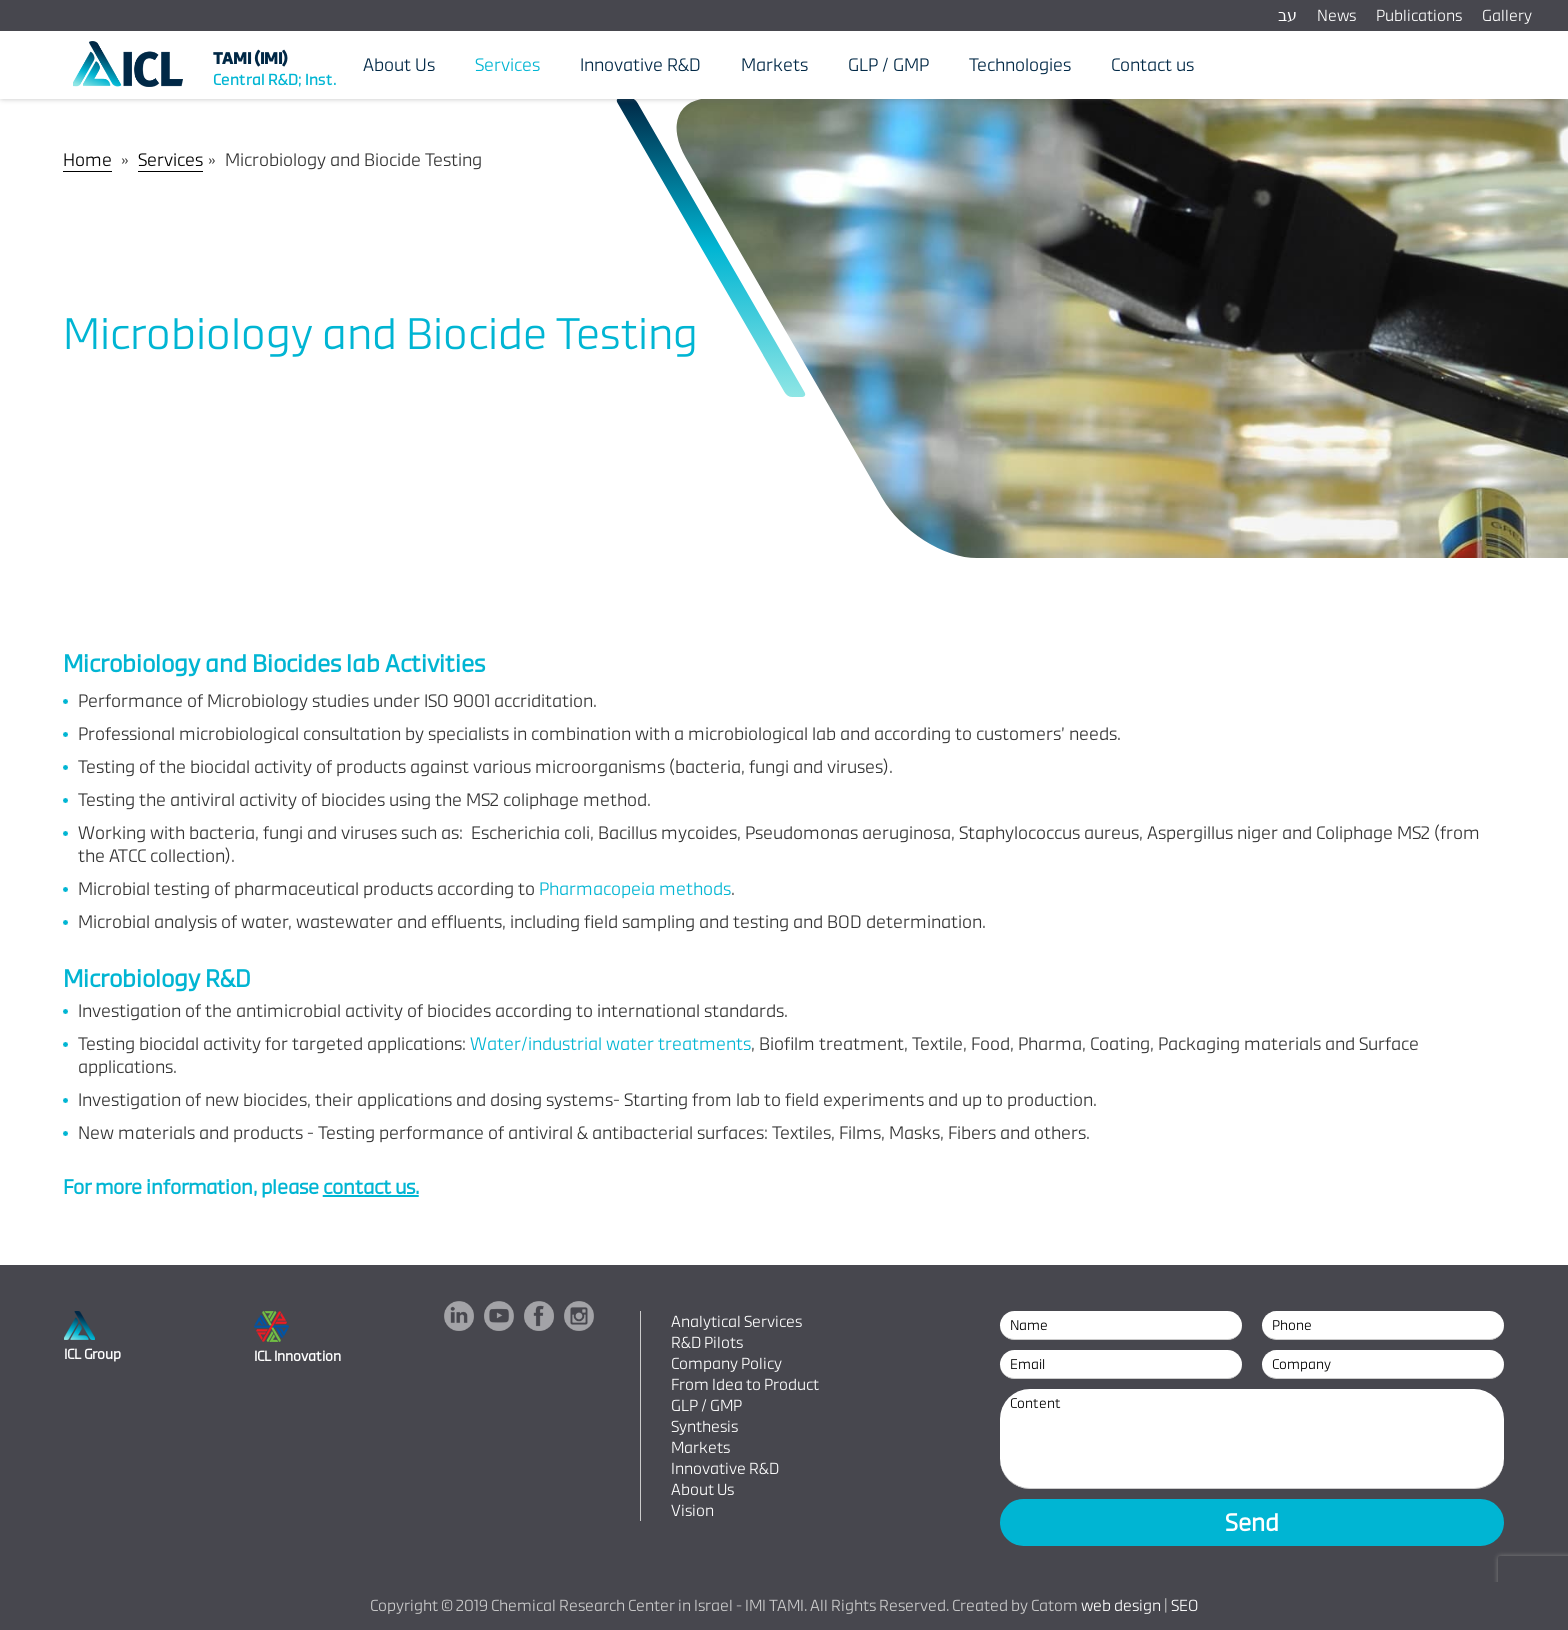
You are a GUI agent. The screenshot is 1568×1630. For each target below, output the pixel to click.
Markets (700, 1447)
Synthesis (704, 1426)
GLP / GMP (706, 1405)
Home (87, 159)
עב (1287, 15)
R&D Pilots (707, 1342)
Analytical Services (736, 1321)
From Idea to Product (745, 1384)
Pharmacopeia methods (635, 888)
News (1336, 15)
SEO (1184, 1605)
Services (170, 159)
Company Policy (726, 1363)
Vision (692, 1510)
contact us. (371, 1187)
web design (1121, 1605)
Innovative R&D (725, 1468)
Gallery (1507, 15)
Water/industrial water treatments (610, 1043)
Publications (1419, 15)
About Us (702, 1489)
